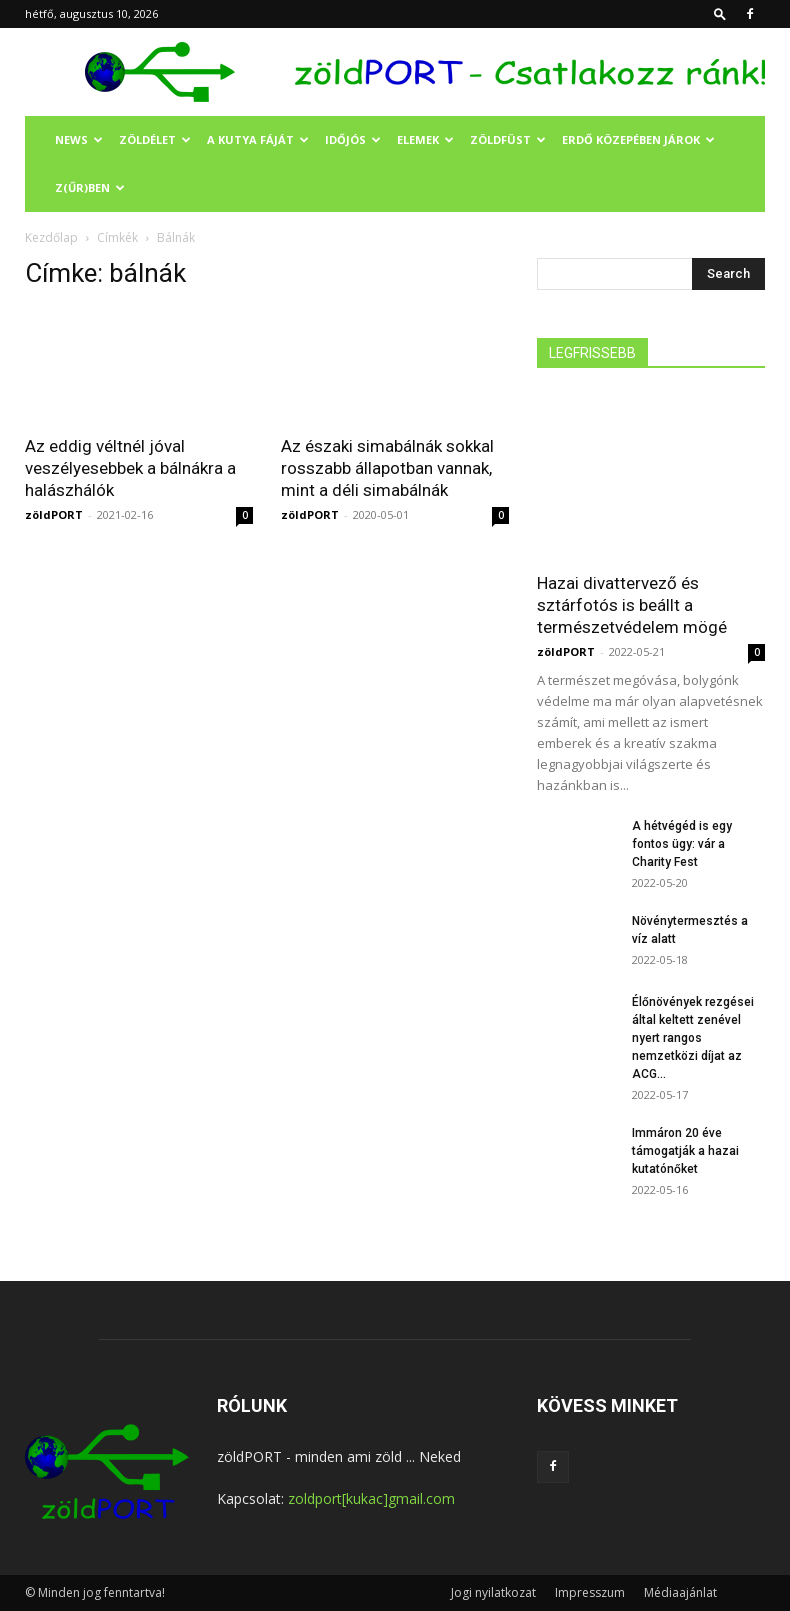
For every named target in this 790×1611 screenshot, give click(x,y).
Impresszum (590, 1592)
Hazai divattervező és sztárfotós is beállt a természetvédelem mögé (632, 605)
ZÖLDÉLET (155, 139)
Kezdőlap (51, 237)
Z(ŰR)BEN (90, 187)
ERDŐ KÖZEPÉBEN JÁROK (638, 139)
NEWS (79, 139)
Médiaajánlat (680, 1592)
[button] (720, 13)
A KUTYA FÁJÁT (258, 139)
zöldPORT (54, 514)
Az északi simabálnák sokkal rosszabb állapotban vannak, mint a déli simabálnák (387, 468)
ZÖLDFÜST (508, 139)
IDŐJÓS (353, 139)
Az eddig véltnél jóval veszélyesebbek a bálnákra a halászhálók (130, 468)
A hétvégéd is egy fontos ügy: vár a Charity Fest (682, 844)
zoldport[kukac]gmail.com (371, 1498)
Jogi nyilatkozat (493, 1592)
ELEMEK (425, 139)
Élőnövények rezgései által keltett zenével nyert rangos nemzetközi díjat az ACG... (693, 1038)
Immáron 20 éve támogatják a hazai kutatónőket (685, 1151)
